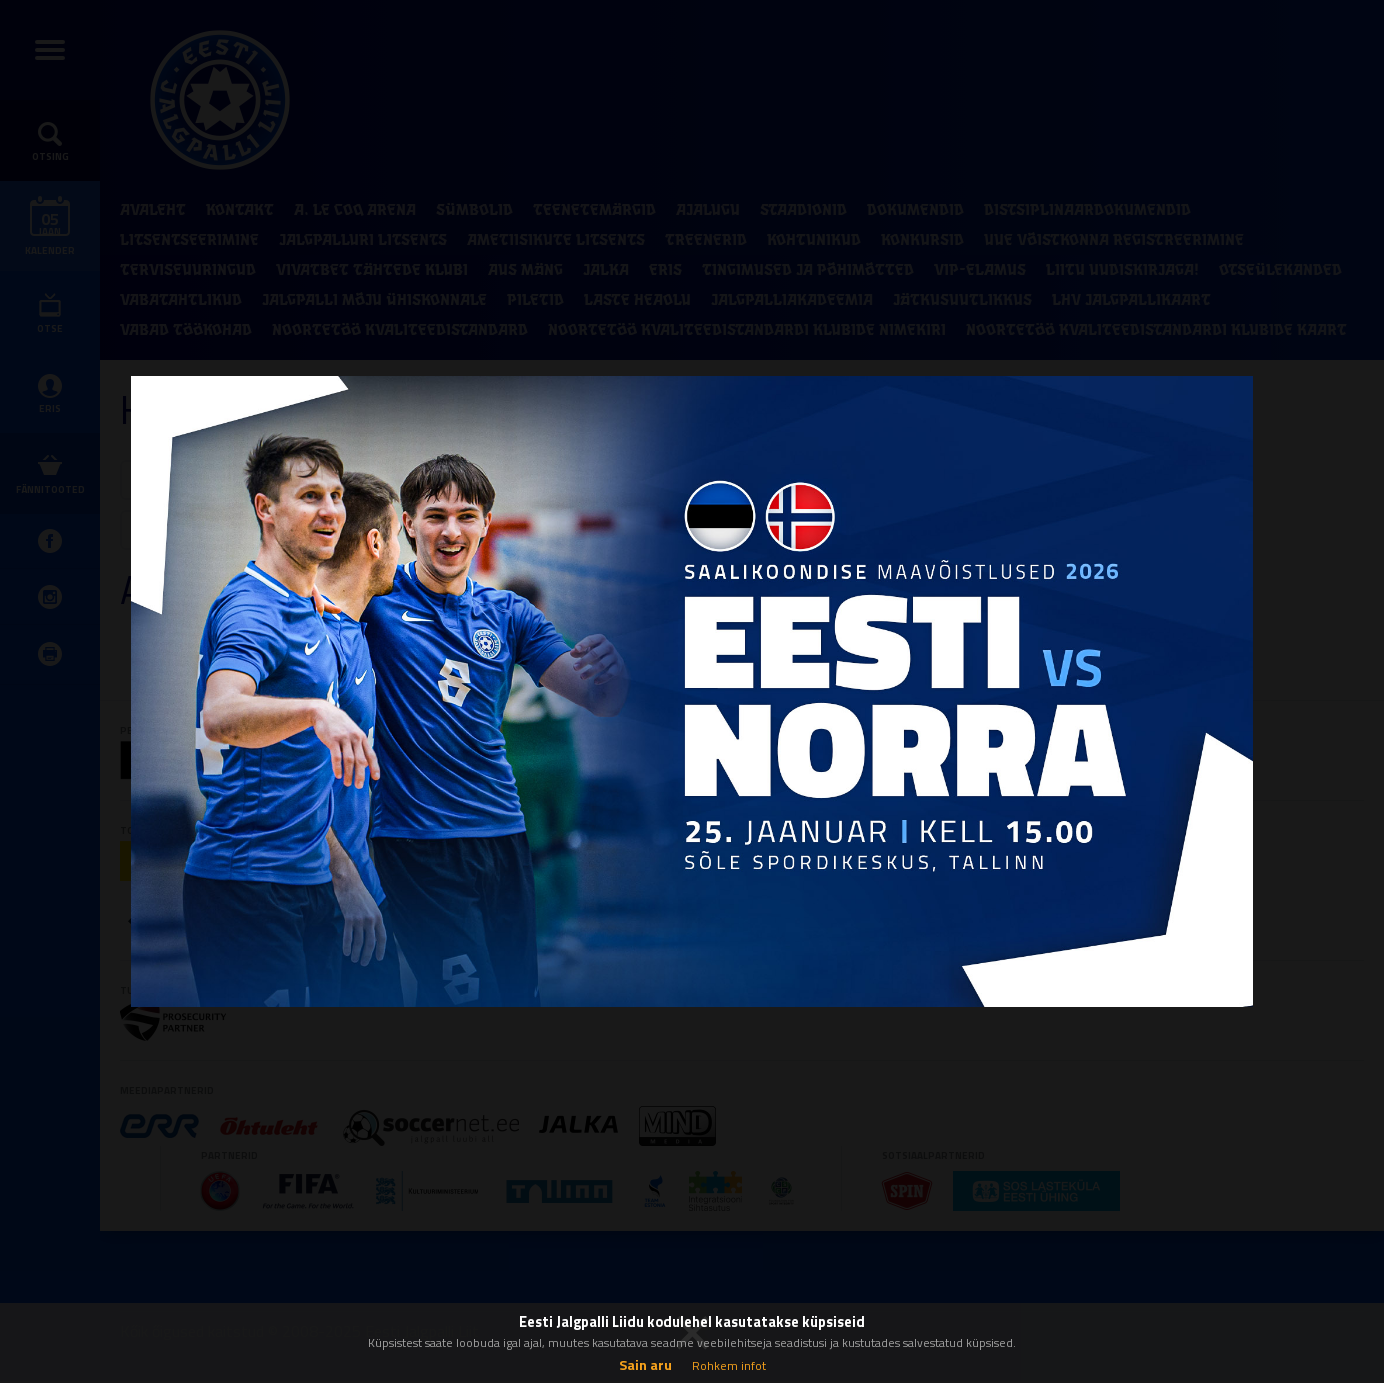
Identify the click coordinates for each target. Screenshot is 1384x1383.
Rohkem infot (729, 1365)
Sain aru (645, 1364)
